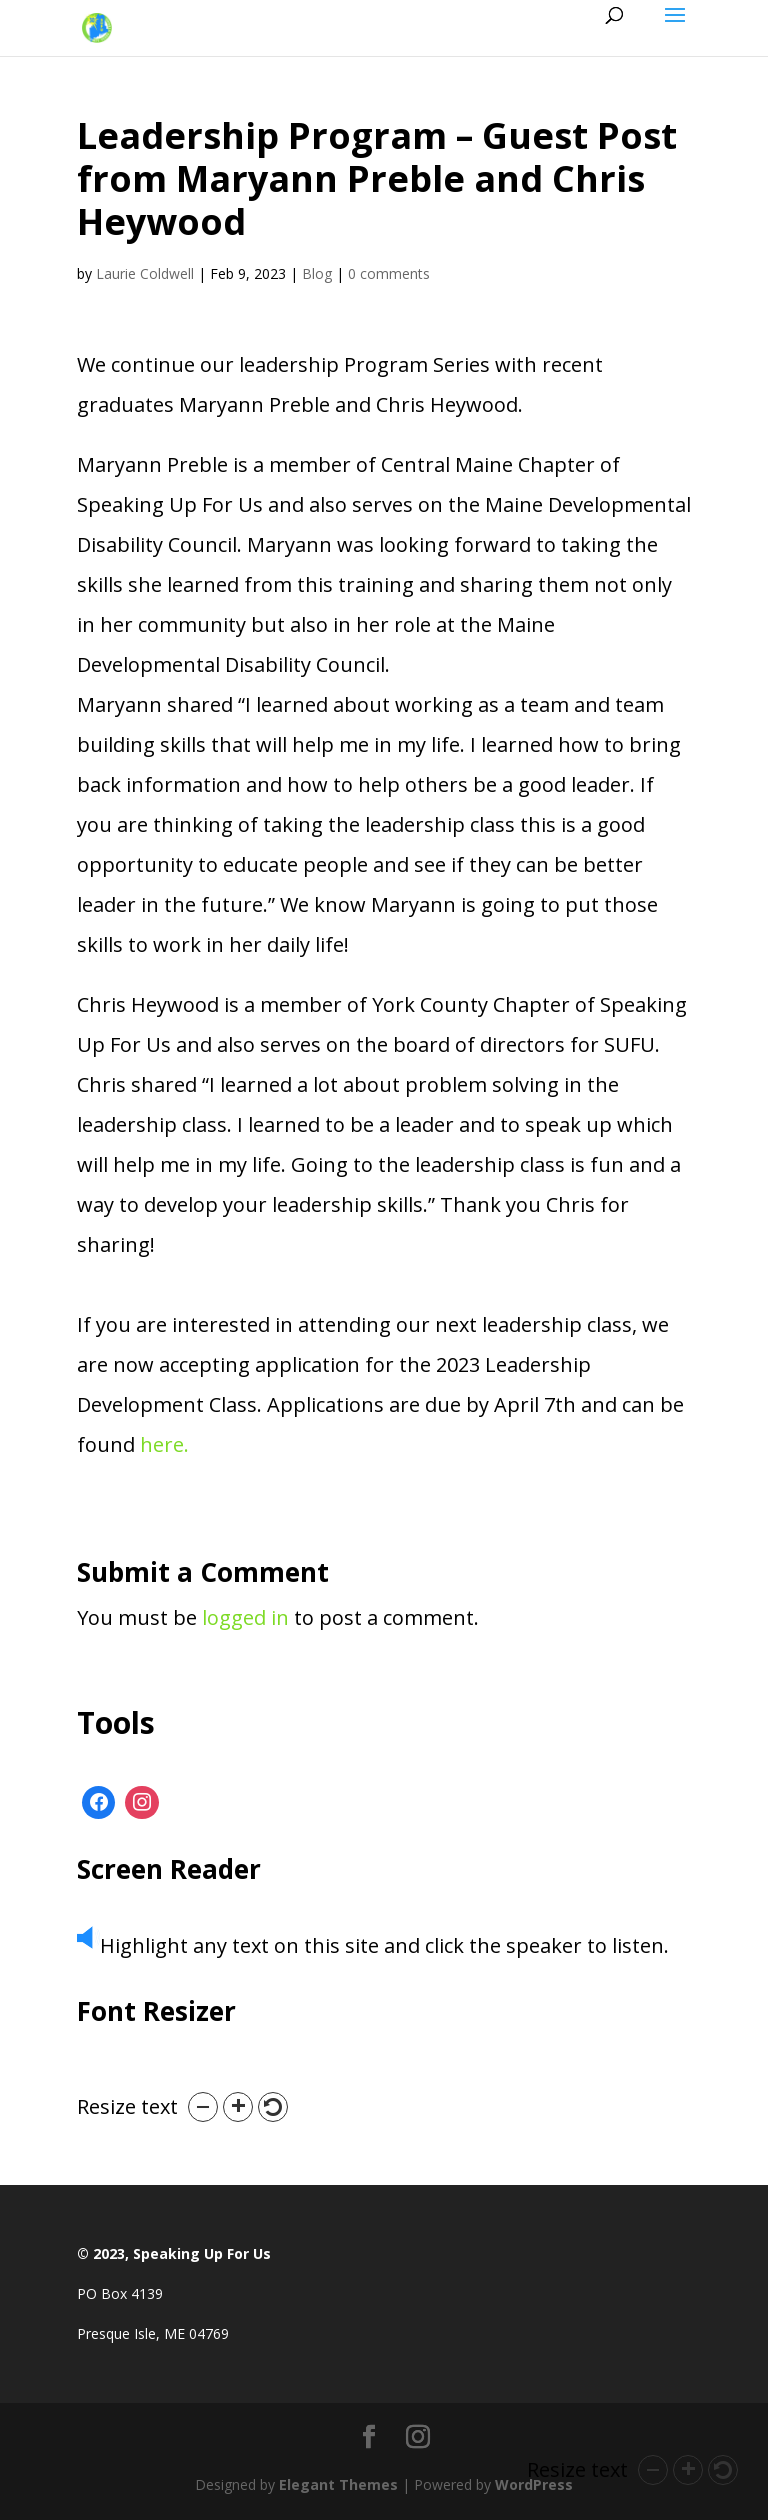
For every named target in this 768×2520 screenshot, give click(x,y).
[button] (203, 2107)
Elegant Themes (338, 2484)
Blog (317, 273)
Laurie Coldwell (145, 273)
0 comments (389, 273)
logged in (245, 1617)
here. (164, 1444)
